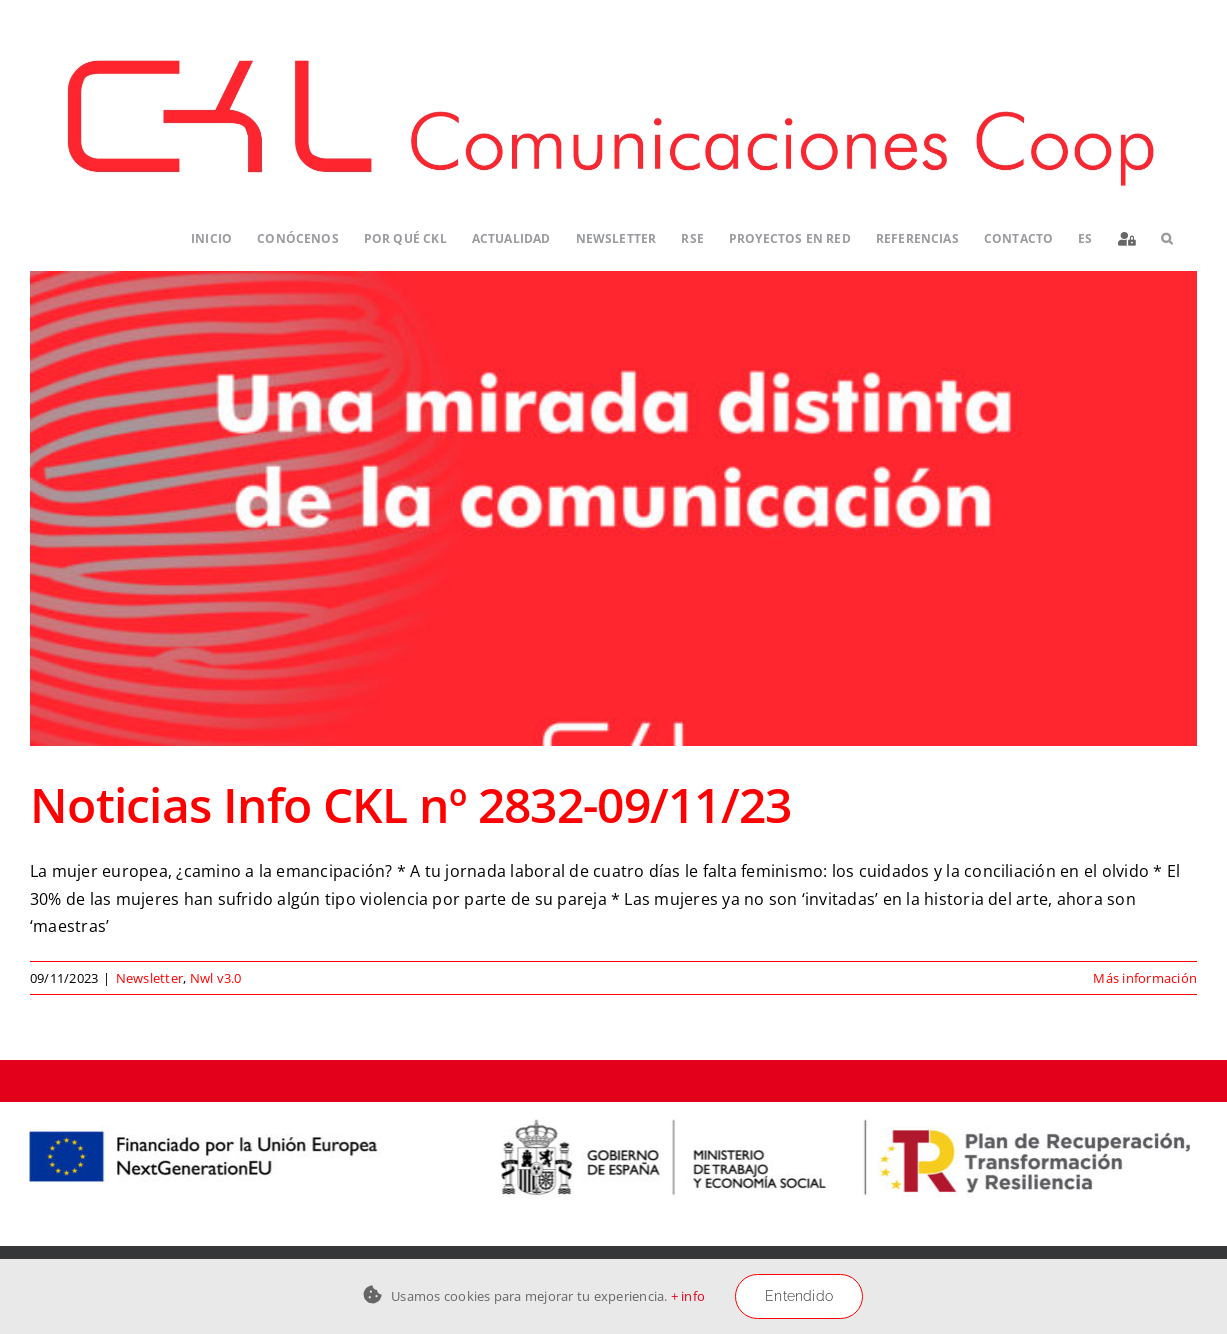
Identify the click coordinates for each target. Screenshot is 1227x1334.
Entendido (799, 1296)
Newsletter (149, 978)
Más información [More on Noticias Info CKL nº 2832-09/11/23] (1145, 978)
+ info (688, 1296)
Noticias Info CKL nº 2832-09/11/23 (411, 804)
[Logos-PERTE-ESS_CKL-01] (613, 1110)
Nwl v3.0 (216, 978)
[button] (1166, 238)
